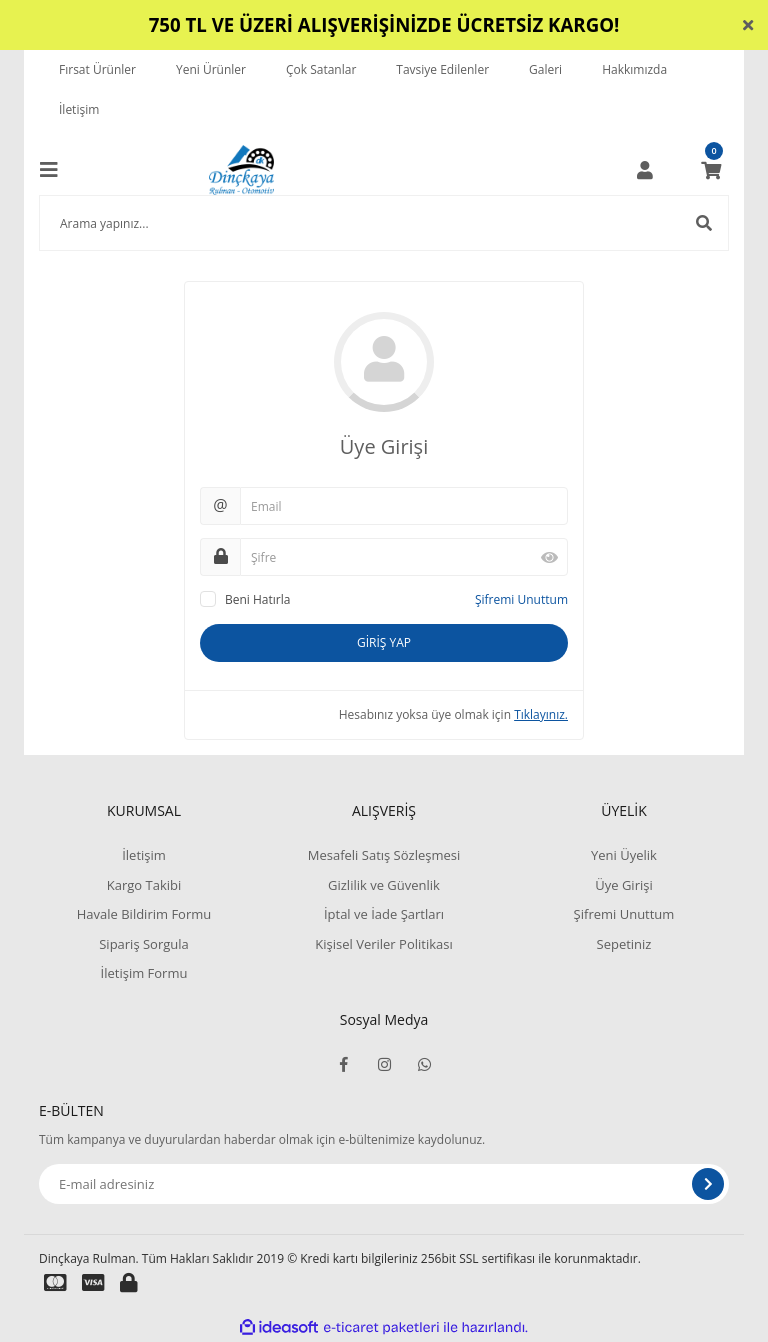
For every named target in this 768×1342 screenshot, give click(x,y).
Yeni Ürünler (211, 69)
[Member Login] (645, 170)
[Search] (384, 223)
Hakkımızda (634, 69)
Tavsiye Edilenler (442, 69)
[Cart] (711, 170)
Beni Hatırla (257, 599)
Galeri (545, 69)
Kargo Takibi (144, 885)
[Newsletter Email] (384, 1184)
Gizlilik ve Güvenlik (384, 885)
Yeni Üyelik (624, 855)
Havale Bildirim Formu (144, 914)
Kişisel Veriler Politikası (383, 944)
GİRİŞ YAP (384, 642)
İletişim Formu (144, 973)
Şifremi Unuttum (521, 599)
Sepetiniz (624, 944)
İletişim (79, 109)
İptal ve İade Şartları (384, 914)
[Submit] (708, 1184)
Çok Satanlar (321, 69)
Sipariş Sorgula (144, 944)
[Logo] (241, 170)
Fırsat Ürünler (97, 69)
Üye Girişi (623, 885)
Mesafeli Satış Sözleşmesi (384, 855)
